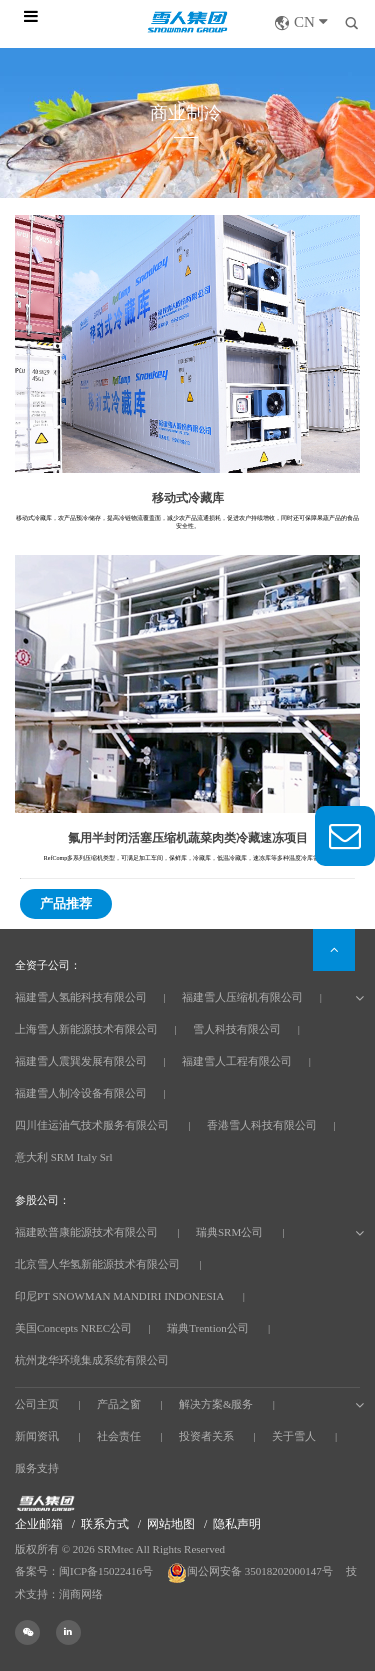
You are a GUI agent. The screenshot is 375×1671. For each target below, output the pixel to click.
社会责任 (119, 1436)
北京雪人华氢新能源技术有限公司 (97, 1264)
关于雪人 (294, 1436)
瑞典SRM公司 (229, 1232)
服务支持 (37, 1468)
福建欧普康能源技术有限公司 (86, 1232)
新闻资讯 (37, 1436)
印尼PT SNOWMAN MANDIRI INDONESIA (119, 1296)
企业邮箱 (39, 1524)
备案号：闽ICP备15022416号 (84, 1571)
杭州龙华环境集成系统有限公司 (92, 1360)
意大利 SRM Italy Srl (63, 1157)
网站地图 (171, 1524)
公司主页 (37, 1404)
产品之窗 (119, 1404)
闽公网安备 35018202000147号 (251, 1571)
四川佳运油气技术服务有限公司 (92, 1125)
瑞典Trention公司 (208, 1328)
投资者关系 (206, 1436)
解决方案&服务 (216, 1404)
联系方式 (105, 1524)
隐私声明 (237, 1524)
